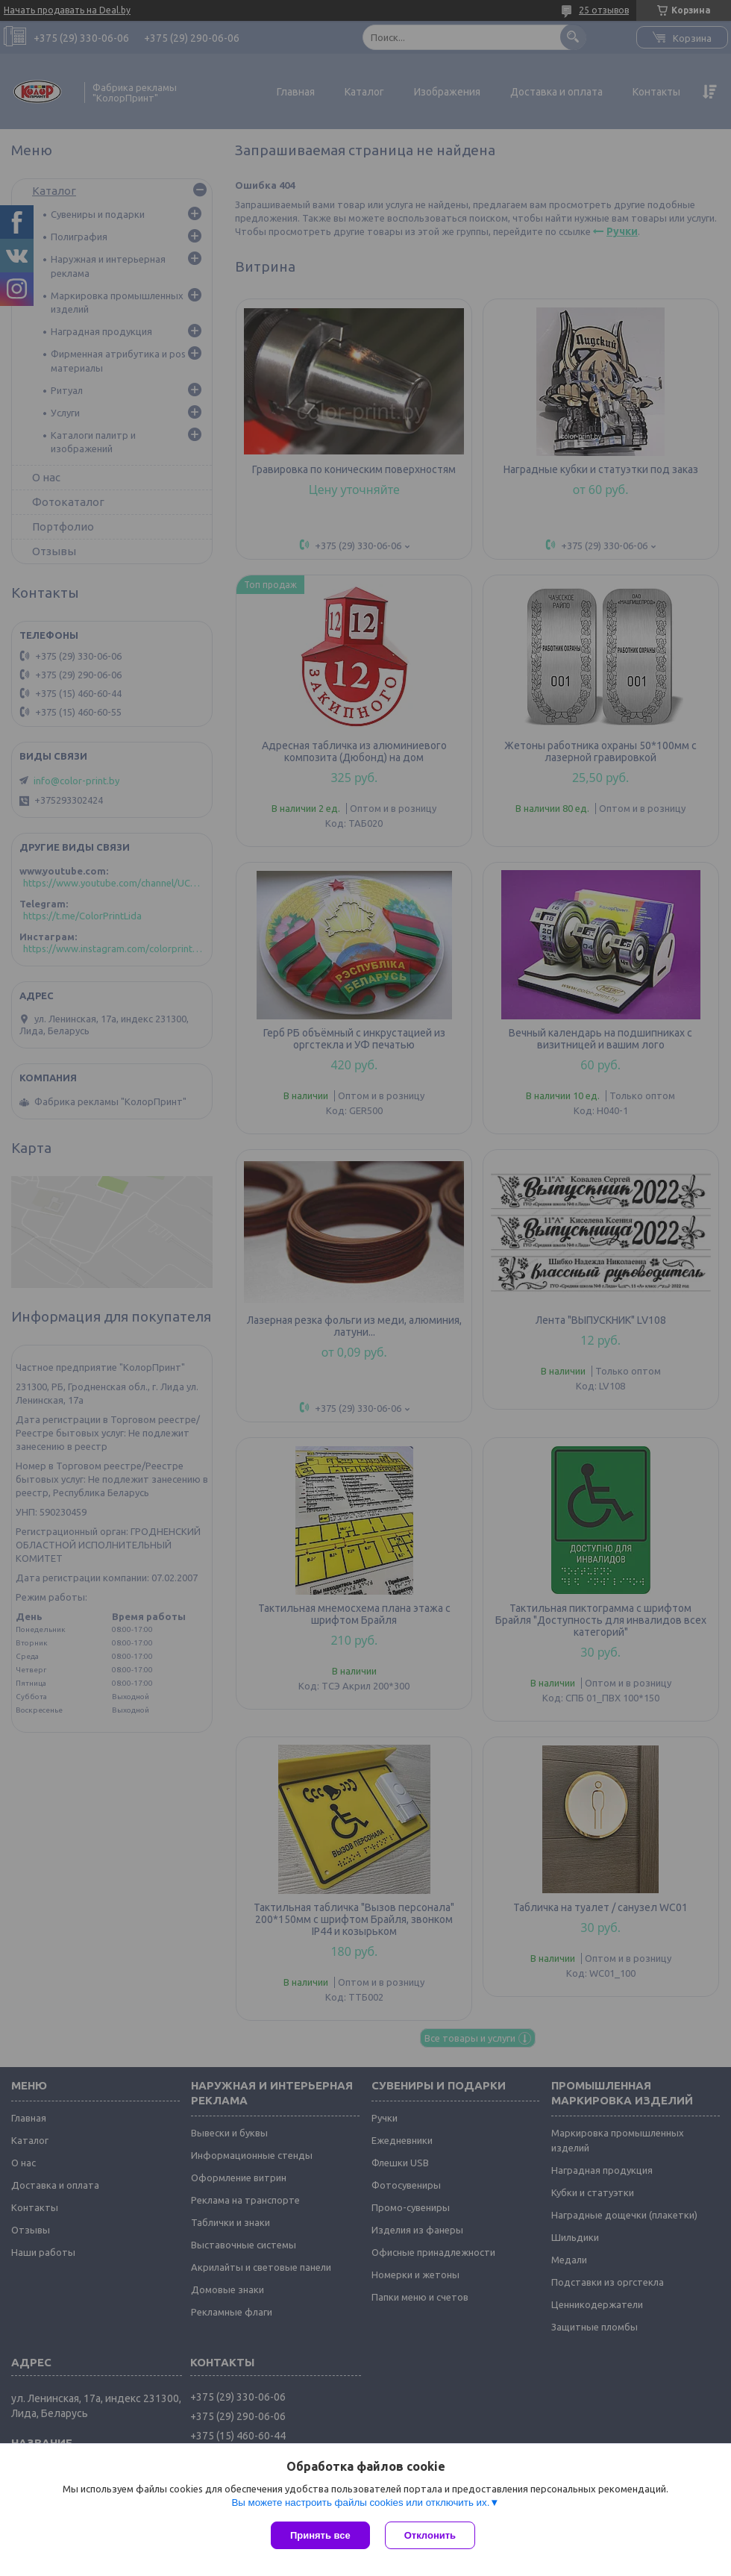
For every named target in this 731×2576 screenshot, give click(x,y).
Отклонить (430, 2535)
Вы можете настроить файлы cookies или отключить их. (360, 2502)
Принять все (320, 2535)
